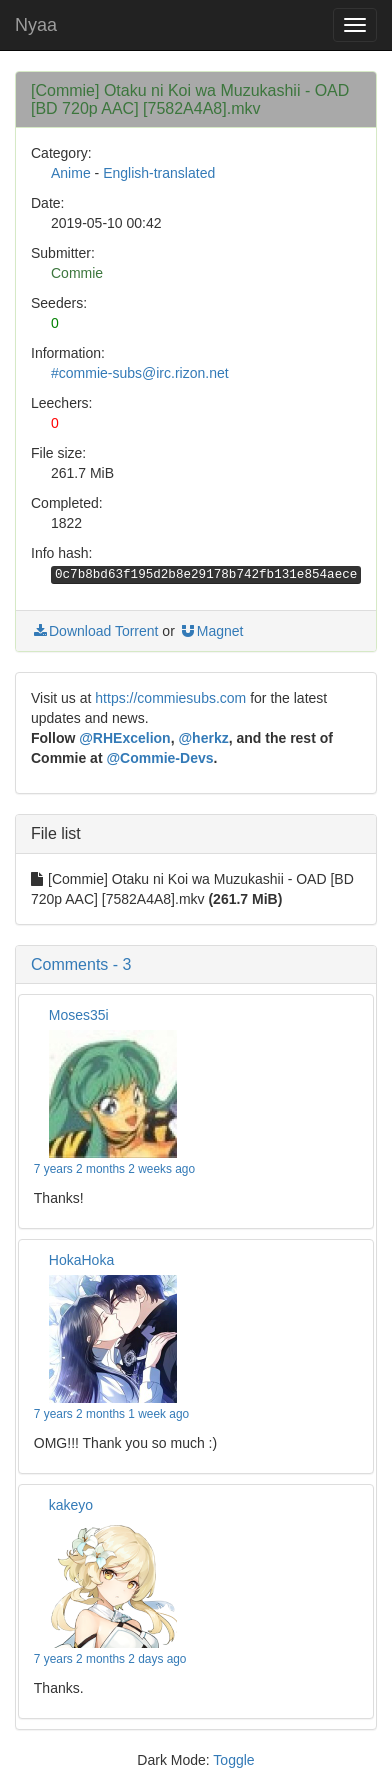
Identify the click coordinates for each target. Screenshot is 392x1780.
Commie (77, 273)
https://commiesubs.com (170, 698)
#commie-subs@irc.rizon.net (140, 373)
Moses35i (79, 1015)
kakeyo (71, 1505)
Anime (71, 173)
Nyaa (36, 25)
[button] (196, 965)
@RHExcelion (124, 738)
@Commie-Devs (159, 758)
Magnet (211, 631)
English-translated (159, 173)
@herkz (203, 738)
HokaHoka (81, 1260)
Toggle (233, 1760)
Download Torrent (94, 631)
